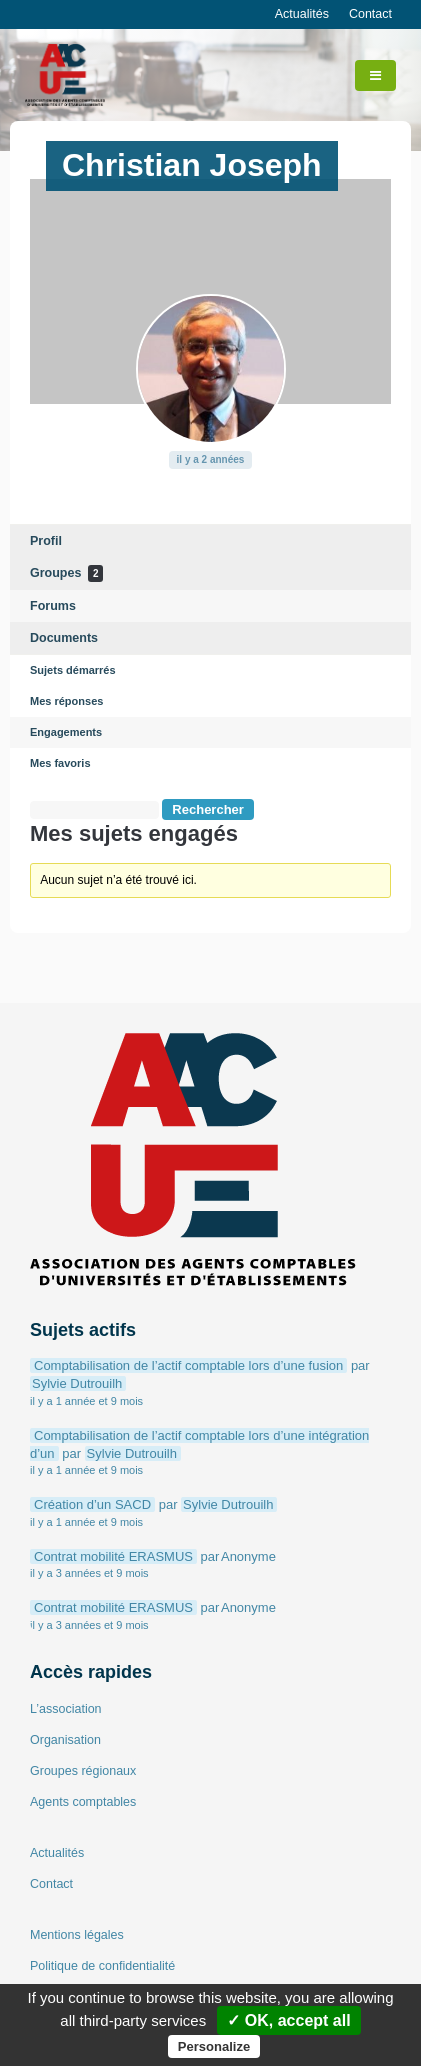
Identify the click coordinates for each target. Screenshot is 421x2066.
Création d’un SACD (92, 1504)
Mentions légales (77, 1935)
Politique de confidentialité (102, 1966)
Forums (53, 606)
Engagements (66, 732)
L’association (66, 1709)
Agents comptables (83, 1802)
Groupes (66, 573)
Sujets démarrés (73, 670)
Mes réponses (66, 701)
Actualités (302, 14)
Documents (64, 638)
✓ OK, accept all (288, 2020)
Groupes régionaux (83, 1771)
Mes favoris (60, 763)
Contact (370, 14)
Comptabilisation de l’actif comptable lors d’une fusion (188, 1365)
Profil (46, 541)
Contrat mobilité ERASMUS (113, 1556)
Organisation (65, 1740)
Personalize (214, 2046)
